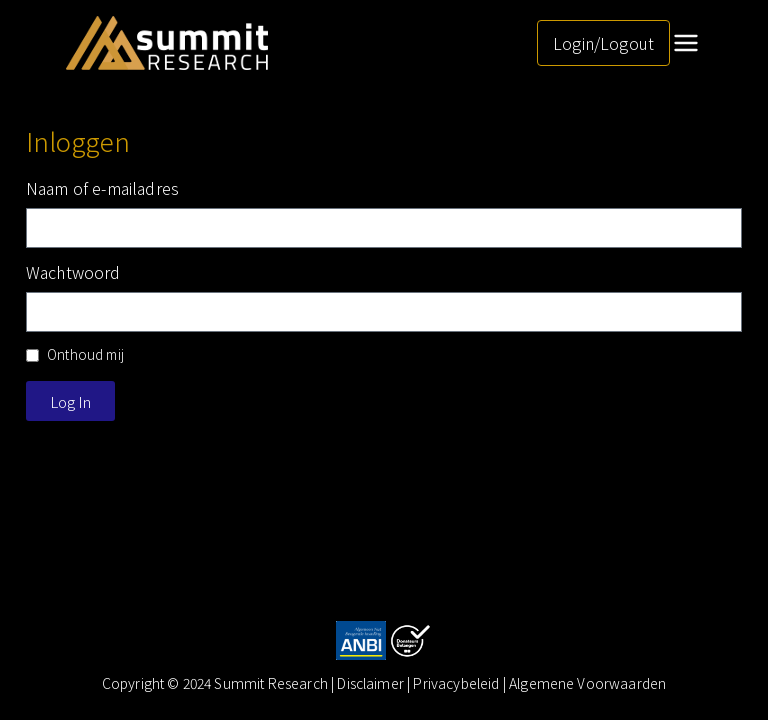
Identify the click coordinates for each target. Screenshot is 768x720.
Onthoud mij (75, 354)
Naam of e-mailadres (102, 188)
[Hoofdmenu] (686, 43)
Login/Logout (603, 43)
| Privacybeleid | (458, 683)
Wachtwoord (73, 272)
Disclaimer (372, 683)
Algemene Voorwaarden (587, 683)
